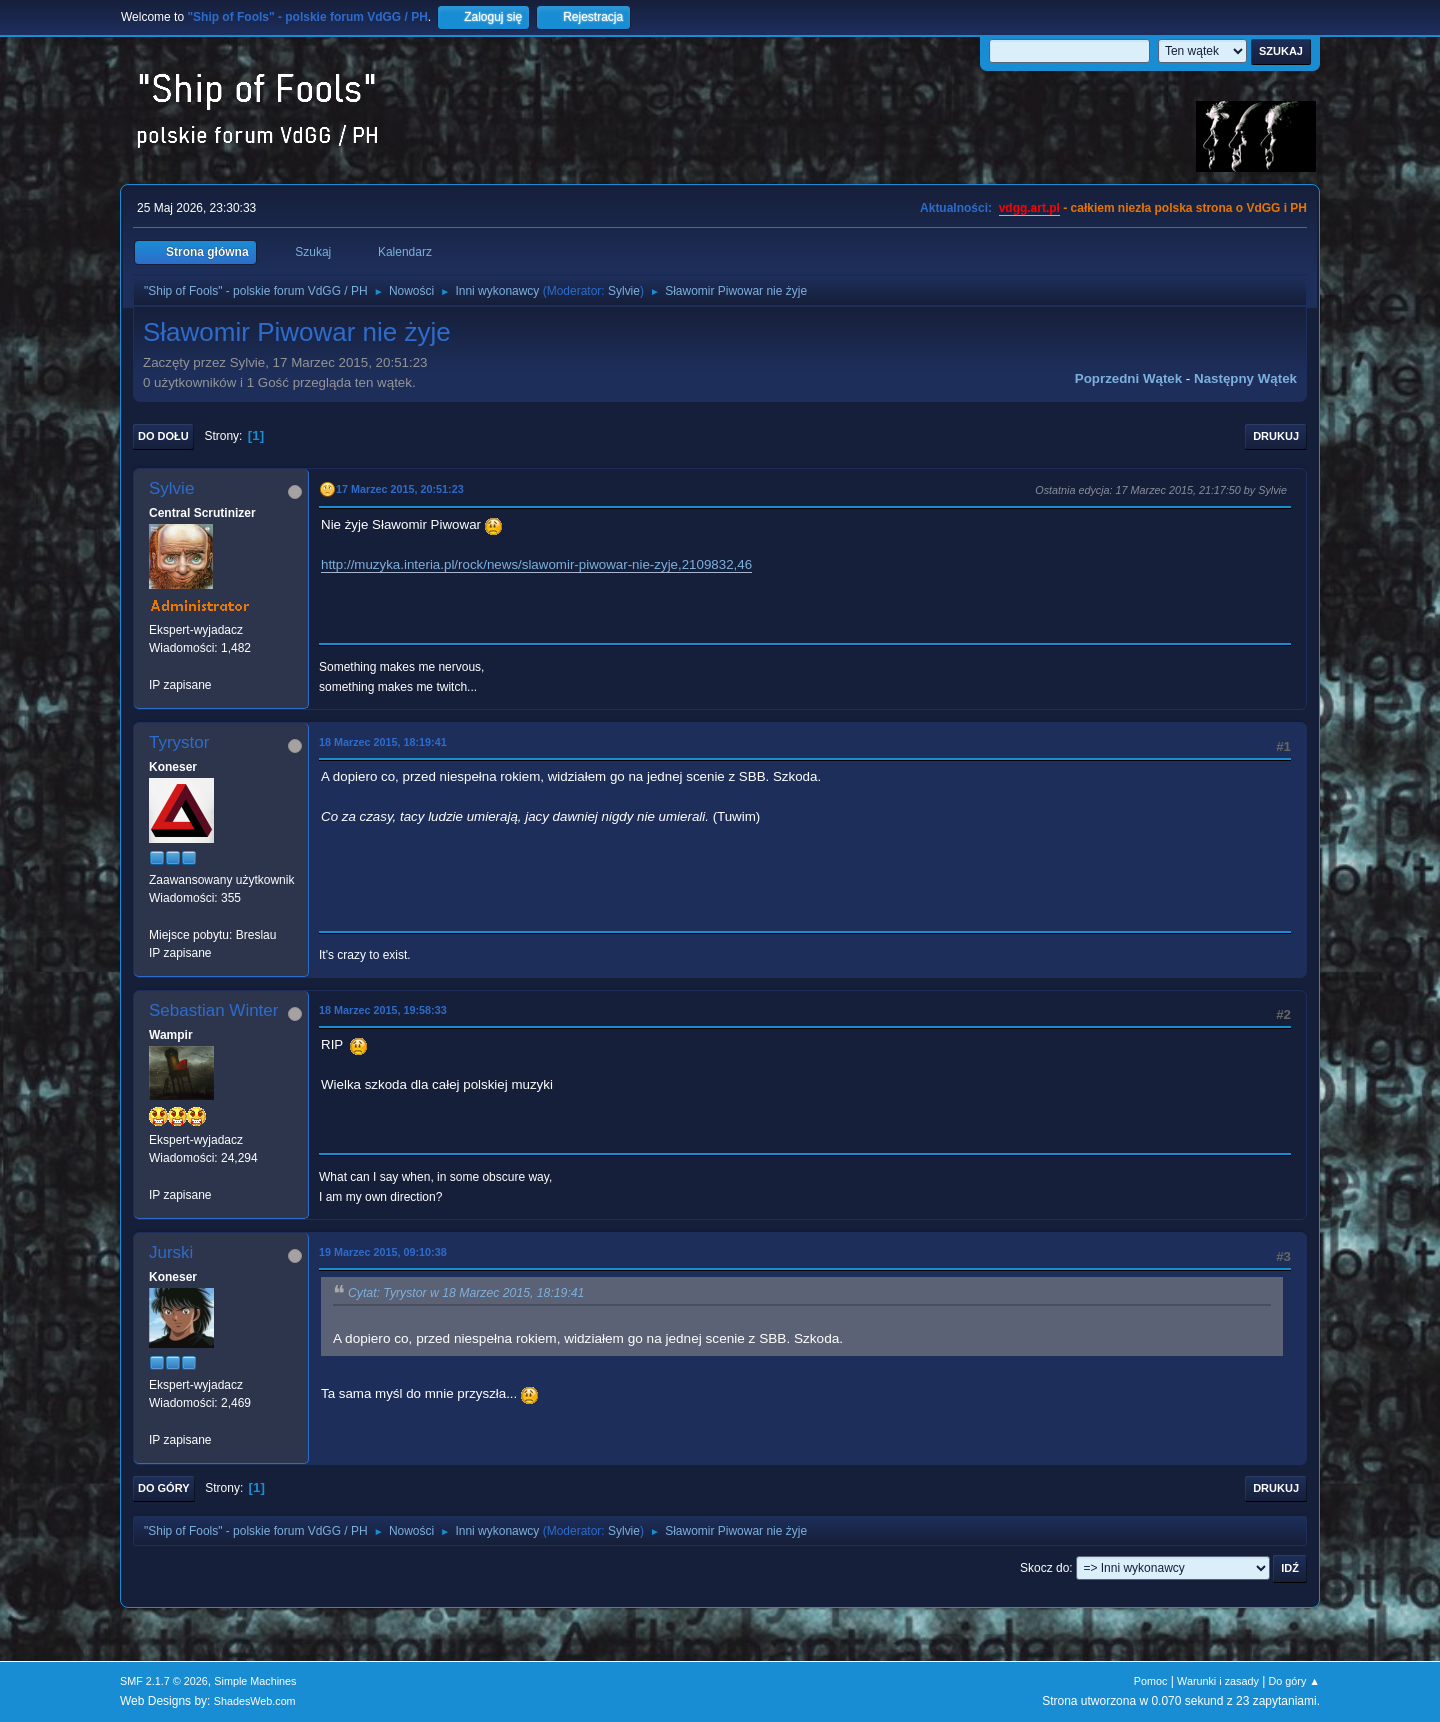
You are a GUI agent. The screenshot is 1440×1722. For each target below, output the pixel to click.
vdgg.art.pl (1029, 208)
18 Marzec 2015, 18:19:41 (383, 742)
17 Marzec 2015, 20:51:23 (400, 489)
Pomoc (1151, 1681)
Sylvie (624, 291)
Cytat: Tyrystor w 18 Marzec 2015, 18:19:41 (466, 1293)
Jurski (171, 1252)
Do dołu (163, 436)
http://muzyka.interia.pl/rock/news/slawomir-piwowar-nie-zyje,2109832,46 (536, 564)
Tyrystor (179, 742)
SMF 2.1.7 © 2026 (164, 1681)
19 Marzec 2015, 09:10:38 (383, 1252)
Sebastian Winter (213, 1010)
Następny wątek (1245, 378)
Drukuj (1276, 436)
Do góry (164, 1488)
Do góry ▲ (1294, 1681)
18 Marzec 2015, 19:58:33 (383, 1010)
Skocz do (1044, 1568)
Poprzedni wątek (1128, 378)
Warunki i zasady (1218, 1681)
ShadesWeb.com (255, 1701)
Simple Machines (255, 1681)
